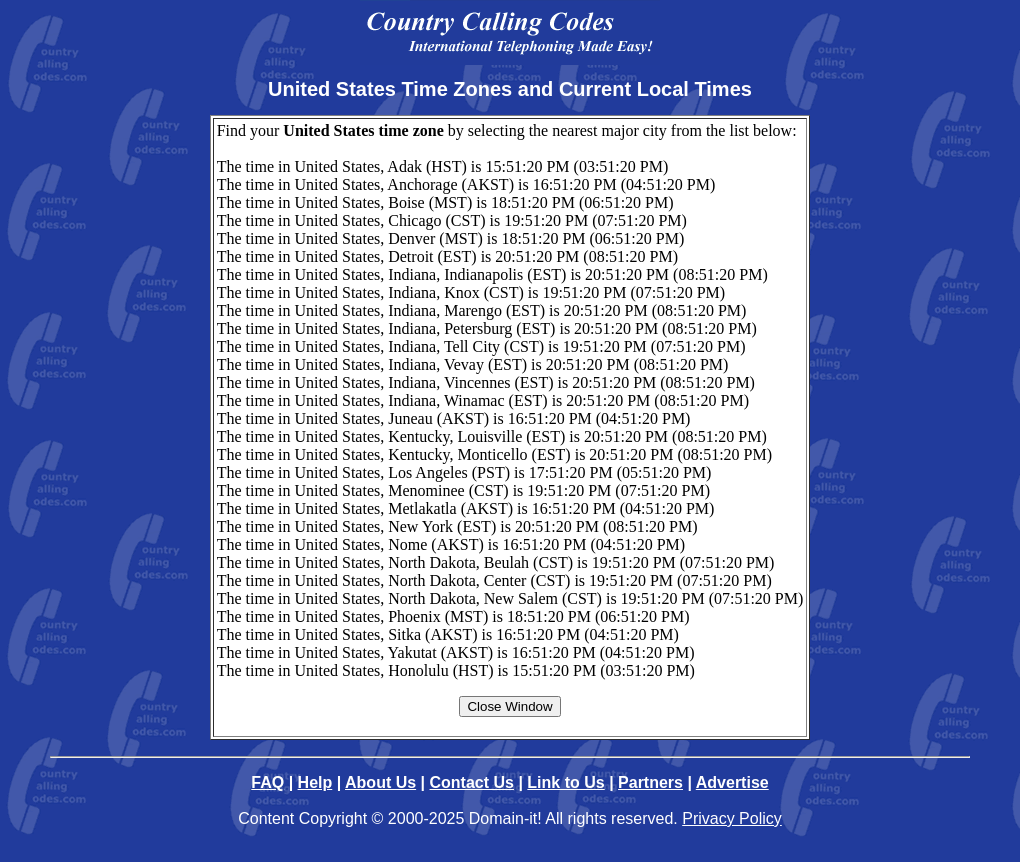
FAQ (267, 782)
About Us (380, 782)
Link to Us (565, 782)
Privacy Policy (732, 818)
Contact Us (472, 782)
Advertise (732, 782)
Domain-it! (505, 818)
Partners (650, 782)
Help (315, 782)
